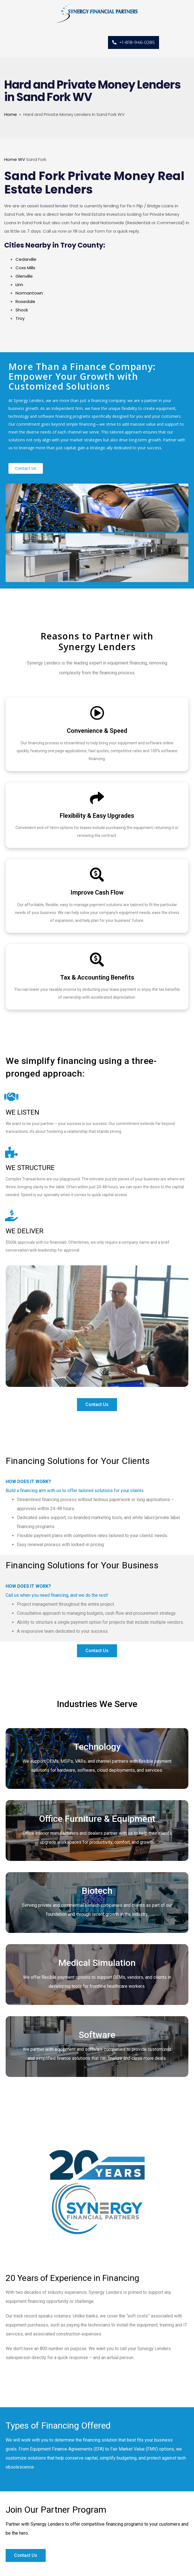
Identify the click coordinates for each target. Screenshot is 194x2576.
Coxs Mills (25, 268)
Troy (20, 318)
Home (10, 114)
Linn (19, 285)
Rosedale (25, 301)
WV (21, 159)
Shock (22, 310)
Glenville (24, 276)
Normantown (29, 293)
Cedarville (26, 259)
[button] (25, 468)
